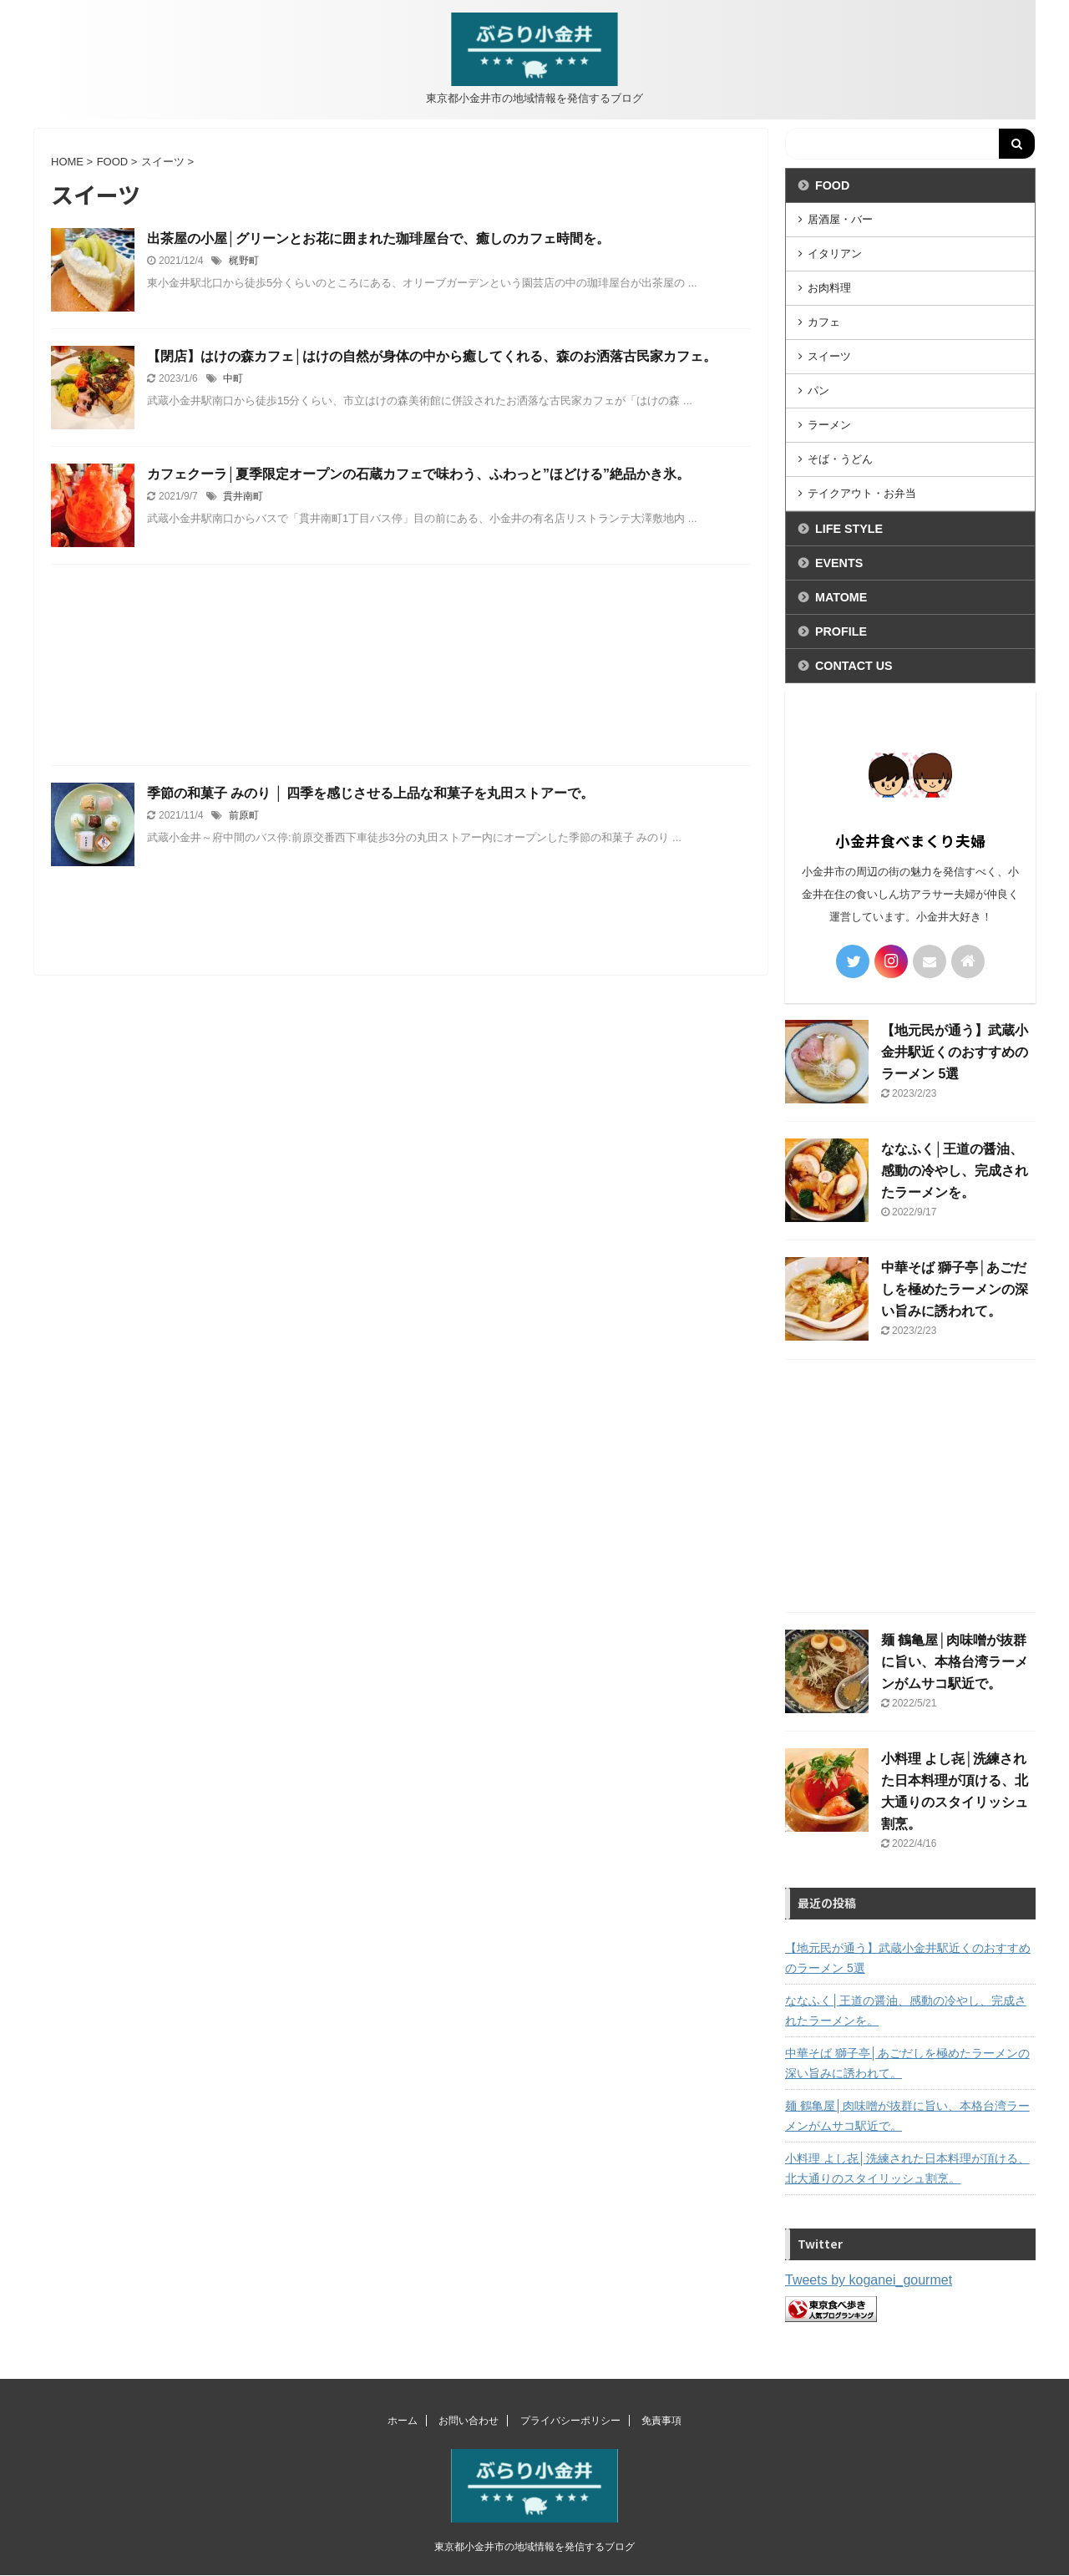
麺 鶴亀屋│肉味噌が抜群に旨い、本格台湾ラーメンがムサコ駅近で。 (954, 1662)
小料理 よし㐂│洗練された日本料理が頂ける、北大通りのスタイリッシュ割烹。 (907, 2168)
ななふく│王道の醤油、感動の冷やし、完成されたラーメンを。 (954, 1170)
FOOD (832, 185)
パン (818, 390)
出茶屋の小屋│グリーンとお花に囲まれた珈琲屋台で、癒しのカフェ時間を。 (378, 238)
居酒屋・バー (840, 219)
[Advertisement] (401, 661)
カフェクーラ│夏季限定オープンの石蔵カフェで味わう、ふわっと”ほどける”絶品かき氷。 (418, 474)
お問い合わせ (468, 2420)
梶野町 (244, 260)
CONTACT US (854, 665)
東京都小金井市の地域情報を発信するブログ (534, 2547)
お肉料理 (829, 287)
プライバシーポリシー (570, 2420)
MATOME (841, 597)
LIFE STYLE (849, 528)
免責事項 (661, 2420)
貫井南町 (243, 496)
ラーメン (829, 424)
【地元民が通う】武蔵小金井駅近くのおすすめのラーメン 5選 (954, 1052)
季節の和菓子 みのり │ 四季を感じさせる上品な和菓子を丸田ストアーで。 (370, 793)
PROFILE (841, 631)
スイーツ (829, 356)
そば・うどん (840, 459)
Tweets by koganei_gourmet (868, 2280)
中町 (233, 378)
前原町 (244, 815)
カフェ (824, 322)
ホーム (403, 2420)
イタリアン (835, 253)
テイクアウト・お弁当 (862, 493)
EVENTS (839, 563)
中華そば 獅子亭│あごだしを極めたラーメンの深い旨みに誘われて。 (954, 1289)
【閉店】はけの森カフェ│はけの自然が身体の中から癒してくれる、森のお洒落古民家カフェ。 (432, 356)
